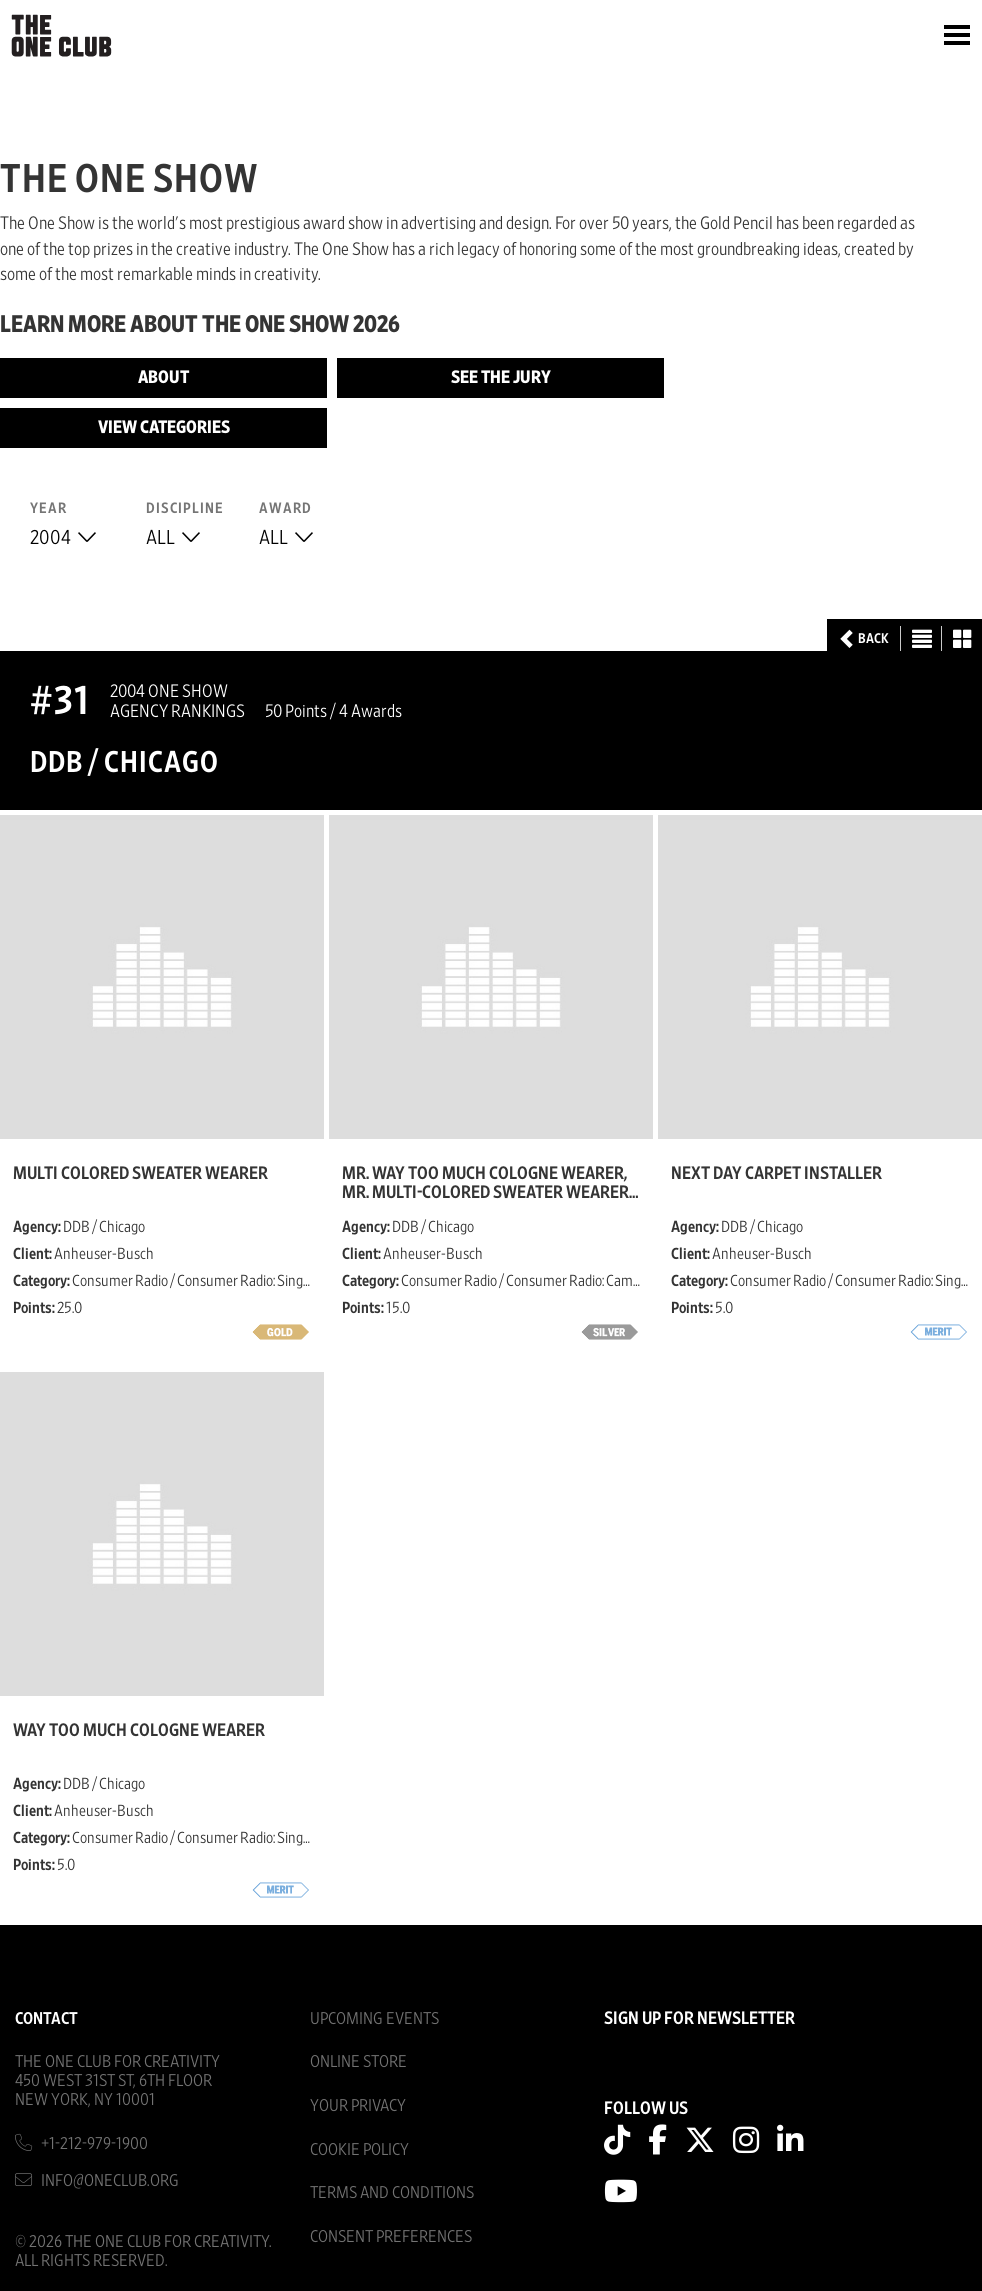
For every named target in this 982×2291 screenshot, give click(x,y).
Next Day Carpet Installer (776, 1174)
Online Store (358, 2061)
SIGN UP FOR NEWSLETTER (699, 2019)
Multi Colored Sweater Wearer (140, 1174)
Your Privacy (358, 2105)
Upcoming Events (374, 2018)
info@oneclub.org (110, 2180)
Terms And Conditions (392, 2192)
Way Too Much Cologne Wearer (139, 1731)
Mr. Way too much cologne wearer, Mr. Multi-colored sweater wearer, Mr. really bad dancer (487, 1183)
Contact (46, 2018)
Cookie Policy (359, 2149)
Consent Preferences (391, 2236)
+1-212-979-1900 (94, 2143)
